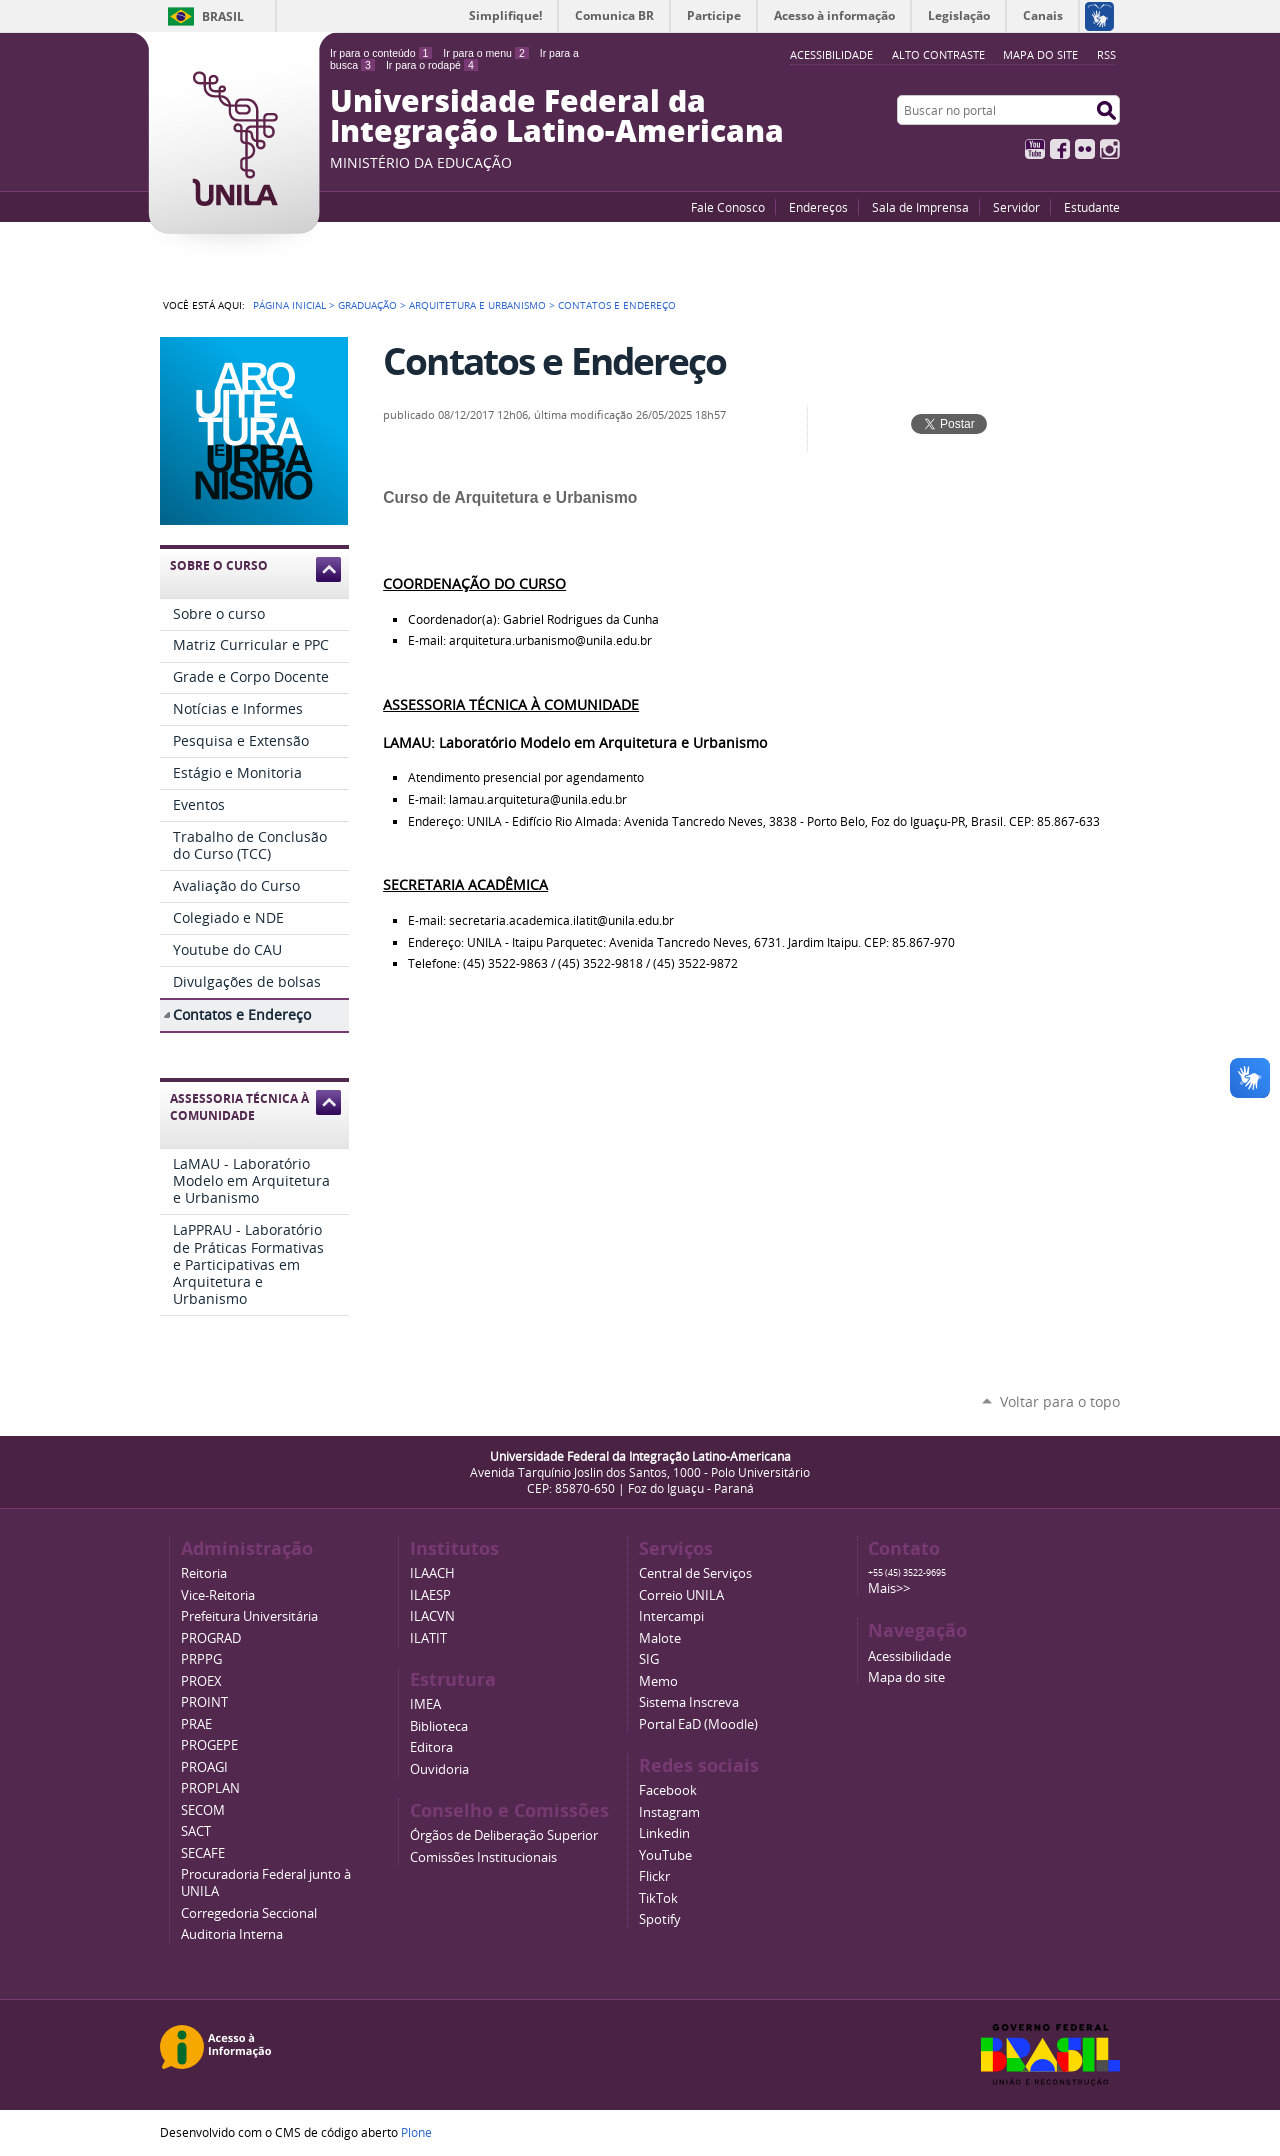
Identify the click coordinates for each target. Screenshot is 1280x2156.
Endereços (818, 207)
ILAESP (430, 1595)
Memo (658, 1681)
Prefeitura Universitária (249, 1616)
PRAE (196, 1724)
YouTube (1035, 149)
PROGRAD (211, 1638)
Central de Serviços (695, 1573)
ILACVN (432, 1616)
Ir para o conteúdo (381, 53)
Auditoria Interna (232, 1934)
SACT (196, 1831)
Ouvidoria (439, 1769)
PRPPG (201, 1659)
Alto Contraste (938, 54)
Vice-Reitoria (218, 1595)
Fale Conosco (728, 207)
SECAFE (203, 1853)
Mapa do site (1040, 54)
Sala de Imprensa (920, 207)
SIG (649, 1659)
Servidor (1016, 207)
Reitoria (204, 1573)
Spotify (660, 1919)
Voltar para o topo (1060, 1401)
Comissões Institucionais (483, 1857)
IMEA (425, 1704)
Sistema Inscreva (689, 1702)
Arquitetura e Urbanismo (477, 305)
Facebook (1060, 149)
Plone (416, 2132)
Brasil (223, 16)
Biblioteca (439, 1726)
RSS (1106, 54)
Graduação (367, 305)
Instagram (1110, 149)
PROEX (201, 1681)
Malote (660, 1638)
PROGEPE (209, 1745)
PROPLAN (210, 1788)
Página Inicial (289, 305)
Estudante (1092, 207)
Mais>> (889, 1588)
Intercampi (671, 1616)
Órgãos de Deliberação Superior (504, 1835)
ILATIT (428, 1638)
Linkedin (664, 1833)
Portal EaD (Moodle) (698, 1724)
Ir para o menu (485, 53)
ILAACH (432, 1573)
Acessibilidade (909, 1656)
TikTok (658, 1898)
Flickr (1085, 149)
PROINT (204, 1702)
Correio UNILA (681, 1595)
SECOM (203, 1810)
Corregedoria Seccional (249, 1913)
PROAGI (204, 1767)
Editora (431, 1747)
